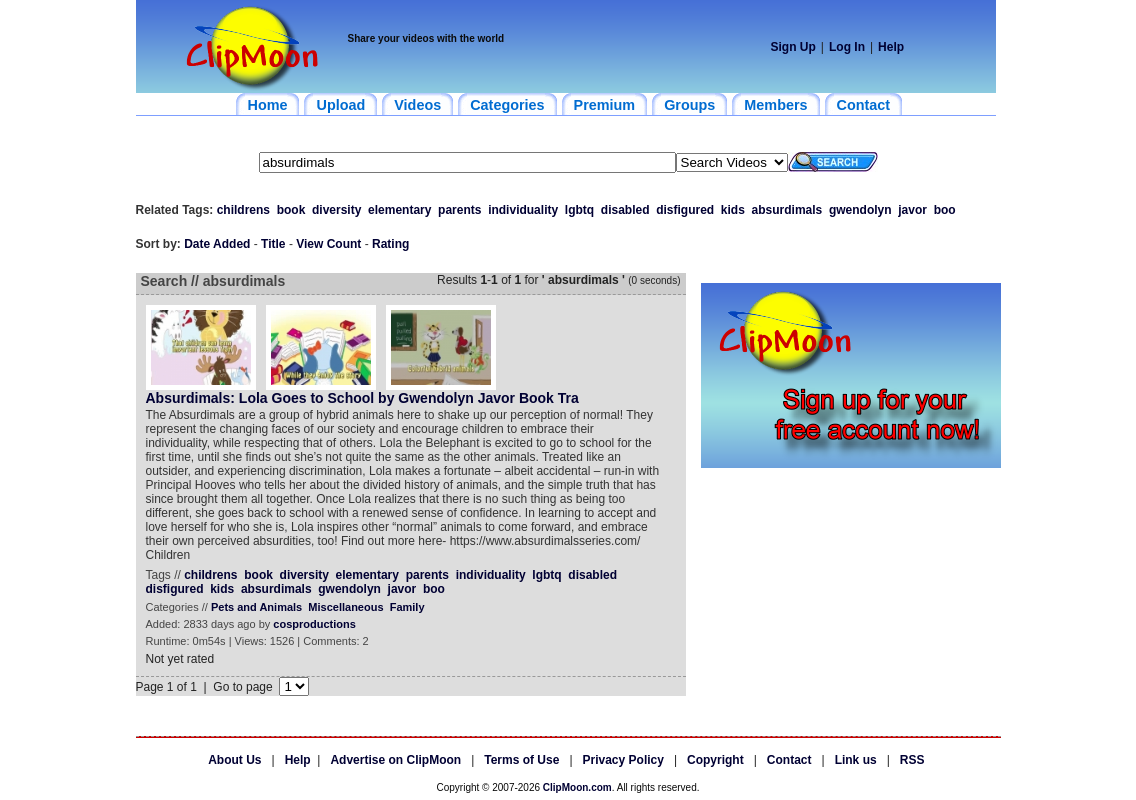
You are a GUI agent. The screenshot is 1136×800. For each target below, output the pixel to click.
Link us (856, 760)
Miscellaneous (345, 607)
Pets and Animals (256, 607)
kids (733, 210)
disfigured (685, 210)
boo (945, 210)
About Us (234, 760)
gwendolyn (860, 210)
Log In (847, 47)
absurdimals (787, 210)
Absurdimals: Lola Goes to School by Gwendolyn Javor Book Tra (362, 398)
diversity (336, 210)
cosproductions (314, 624)
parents (459, 210)
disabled (625, 210)
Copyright (715, 760)
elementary (399, 210)
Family (407, 607)
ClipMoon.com (577, 787)
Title (273, 244)
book (291, 210)
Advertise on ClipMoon (395, 760)
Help (891, 47)
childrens (243, 210)
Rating (390, 244)
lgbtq (579, 210)
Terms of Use (521, 760)
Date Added (217, 244)
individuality (523, 210)
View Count (328, 244)
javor (912, 210)
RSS (912, 760)
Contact (789, 760)
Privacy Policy (623, 760)
